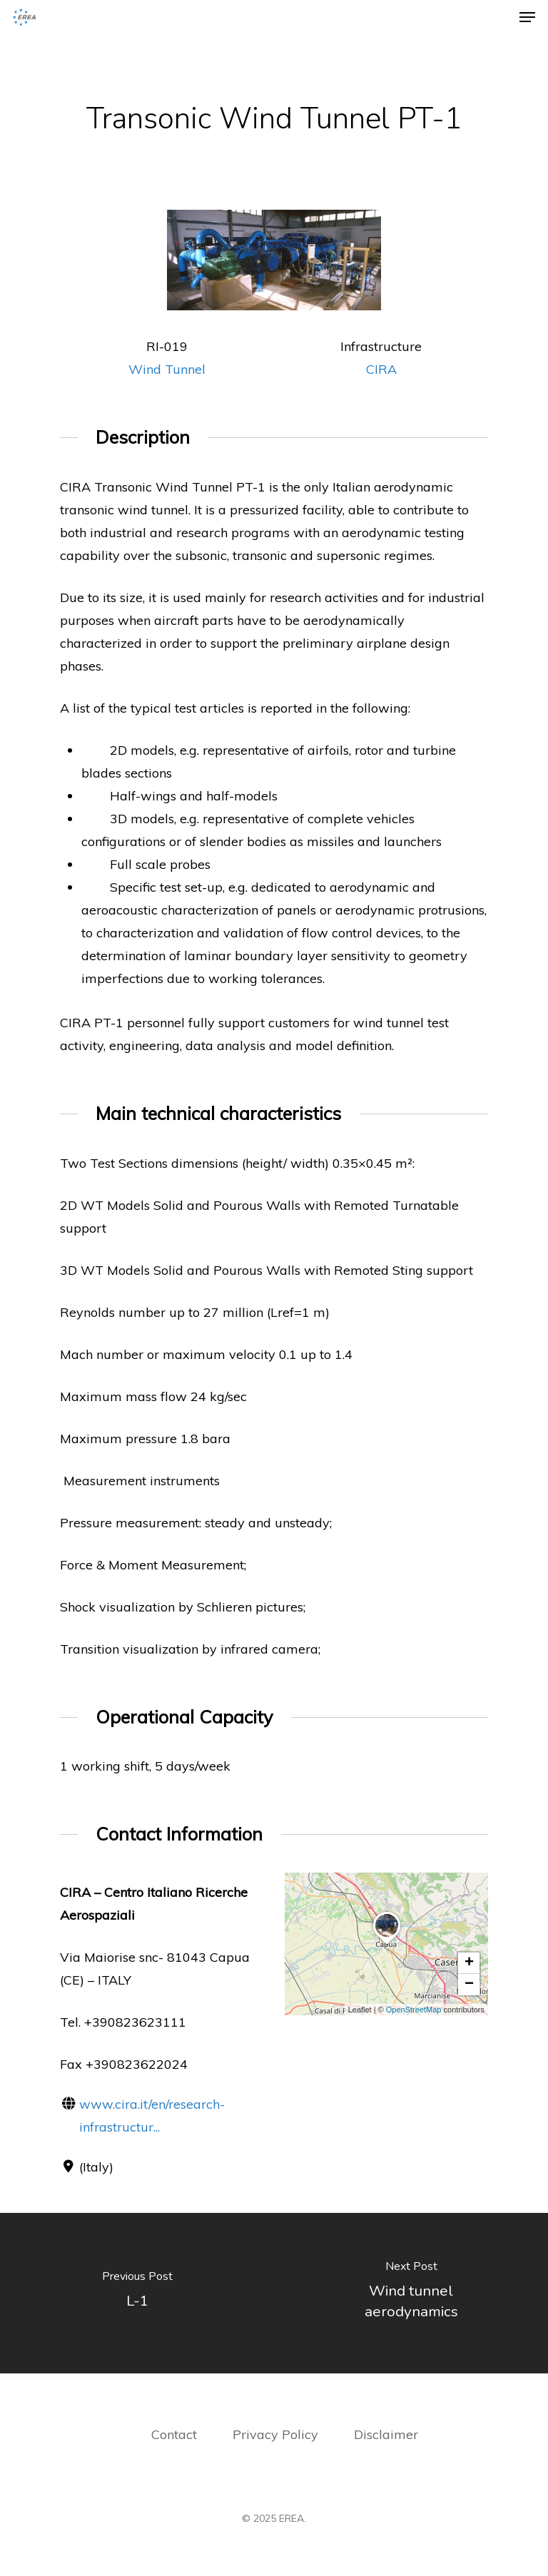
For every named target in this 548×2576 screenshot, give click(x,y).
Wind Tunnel (167, 369)
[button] (386, 1944)
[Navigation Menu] (527, 17)
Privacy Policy (277, 2434)
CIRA (381, 369)
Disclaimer (386, 2434)
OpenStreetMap (414, 2009)
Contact (174, 2434)
